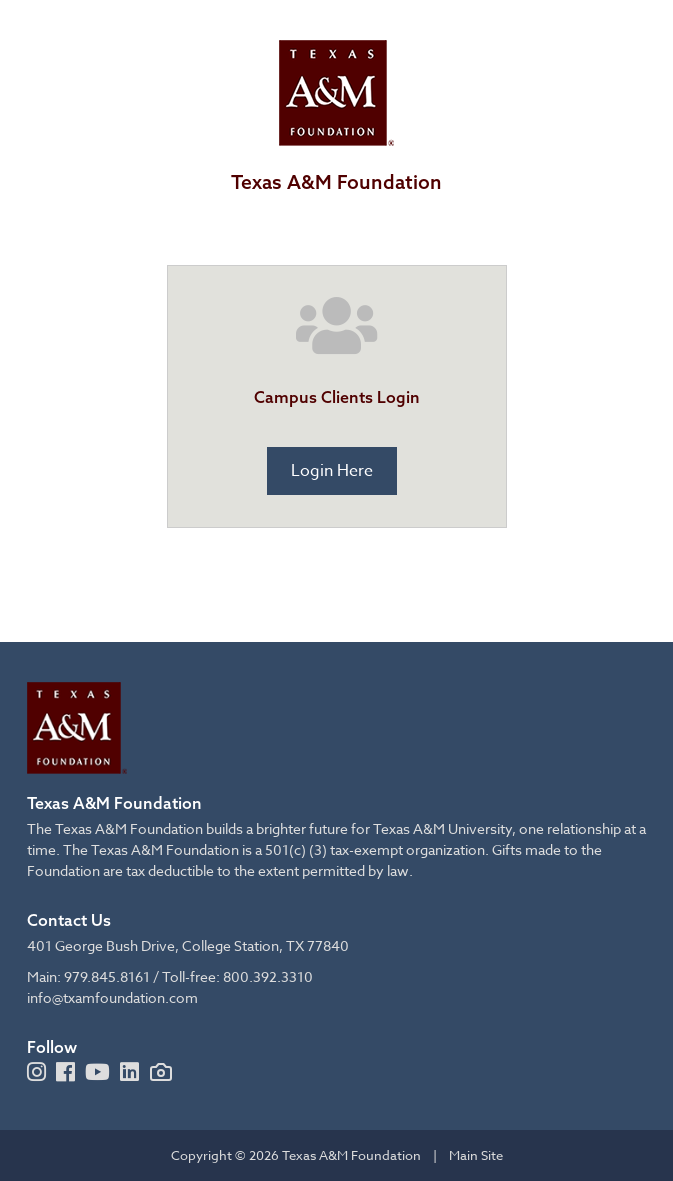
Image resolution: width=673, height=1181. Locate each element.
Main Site (476, 1155)
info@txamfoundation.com (112, 997)
